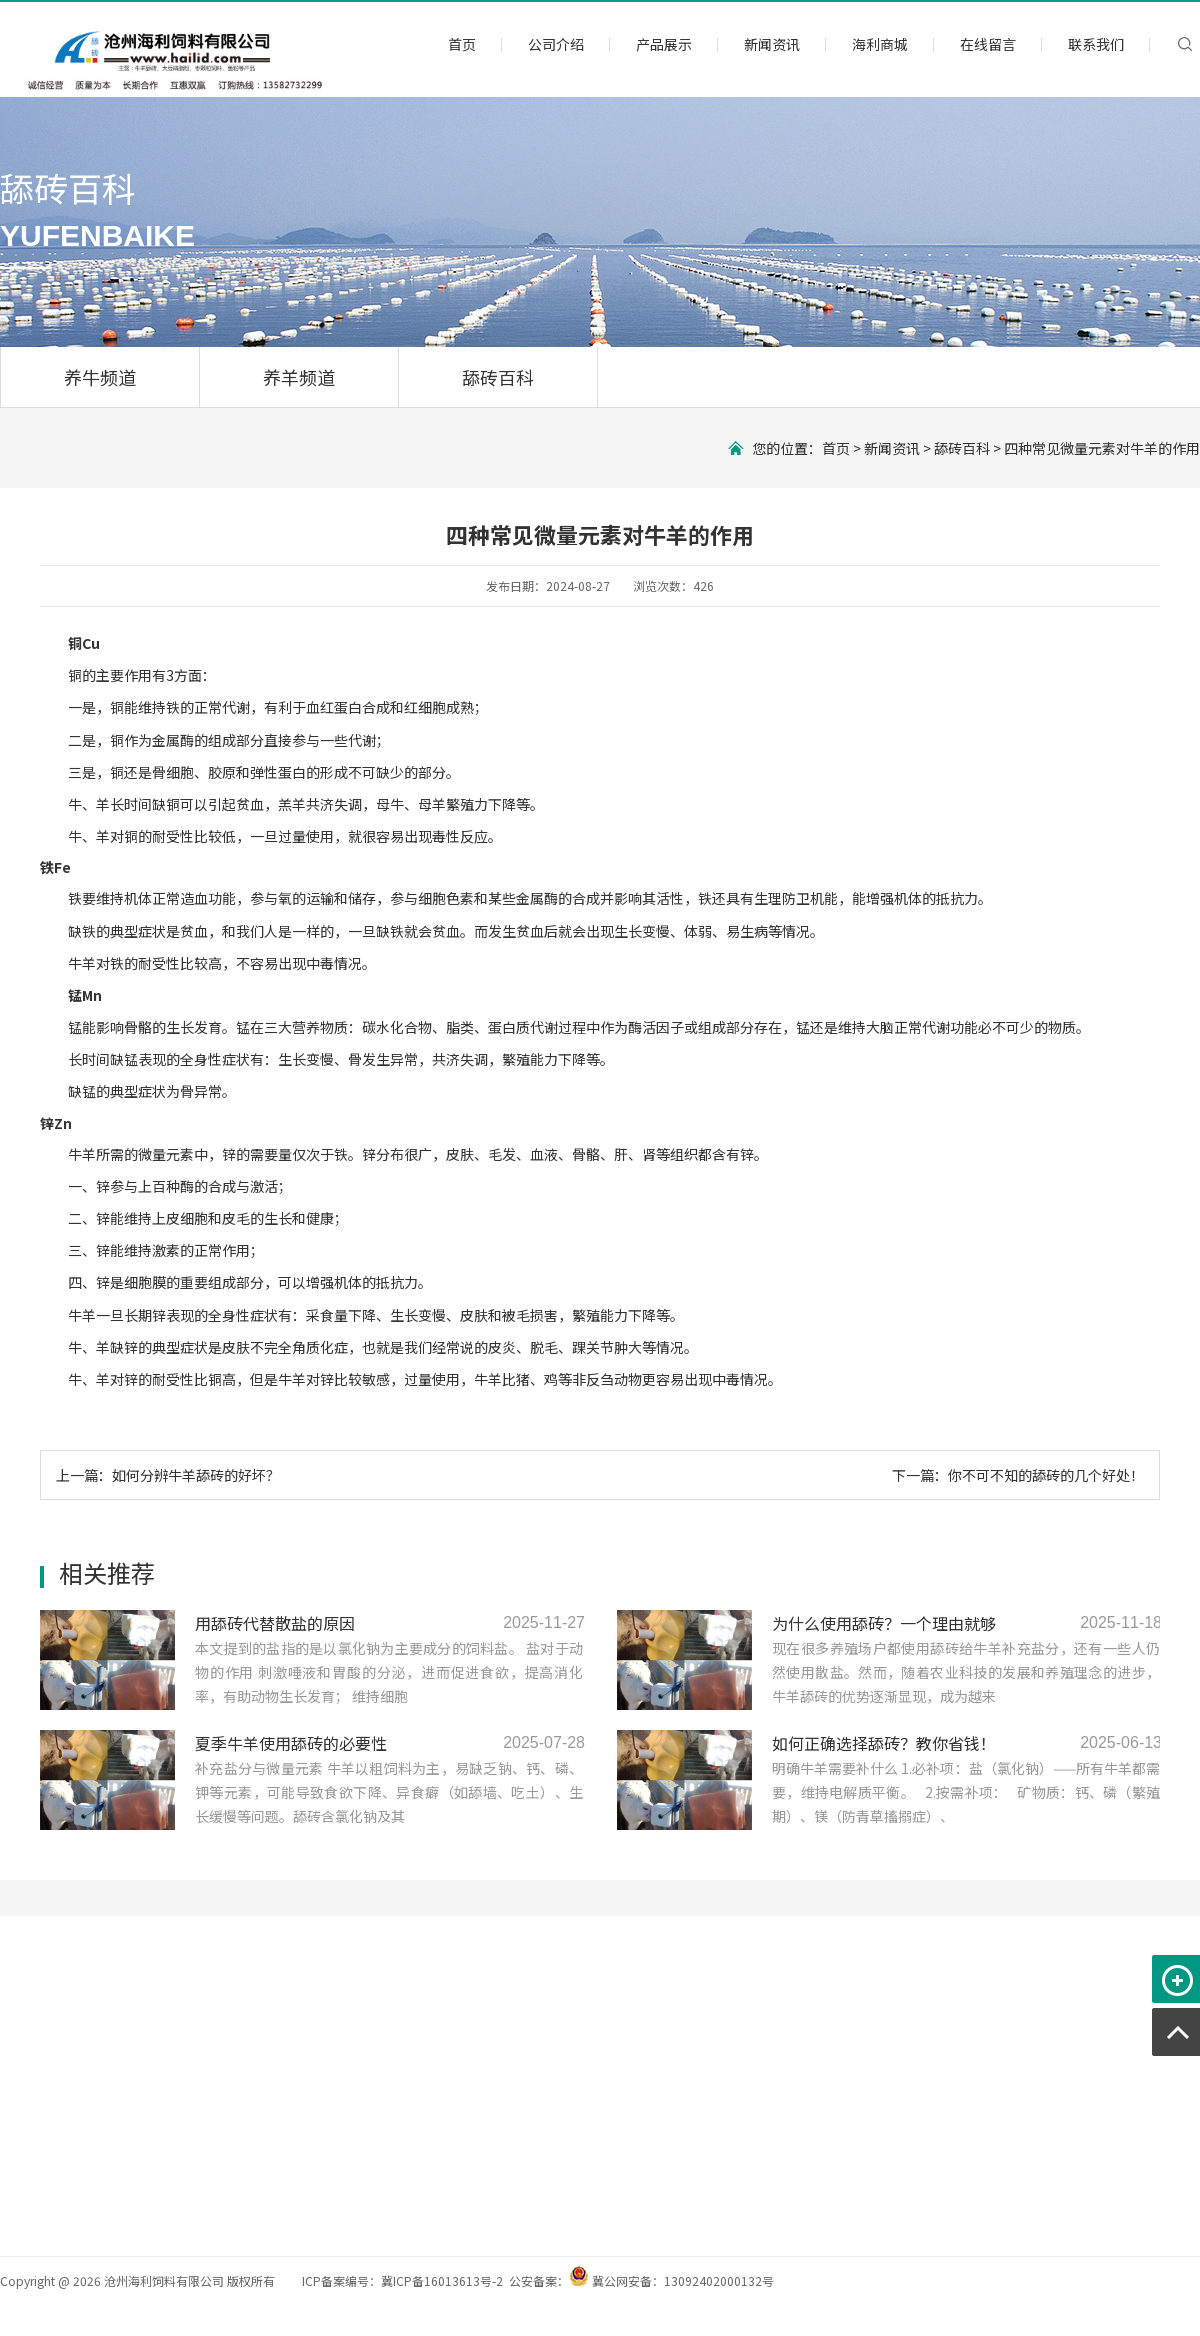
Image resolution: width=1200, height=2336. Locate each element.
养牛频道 (100, 377)
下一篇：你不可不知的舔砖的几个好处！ (1018, 1475)
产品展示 (664, 44)
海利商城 (880, 44)
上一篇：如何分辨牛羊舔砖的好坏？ (168, 1475)
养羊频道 (299, 377)
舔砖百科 (498, 377)
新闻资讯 (772, 44)
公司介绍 (556, 44)
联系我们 (1096, 44)
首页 (462, 44)
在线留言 (988, 44)
